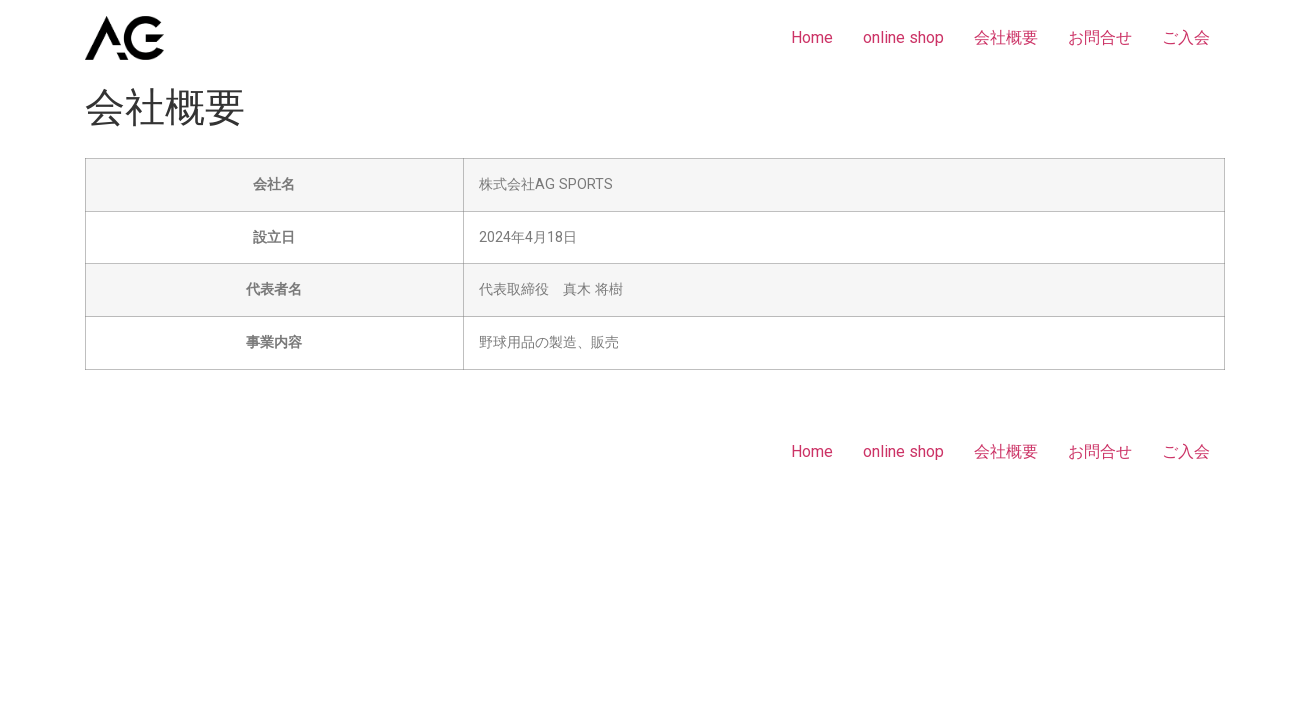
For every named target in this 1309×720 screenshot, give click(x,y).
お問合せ (1100, 37)
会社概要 (1006, 37)
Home (812, 37)
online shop (903, 37)
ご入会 (1186, 37)
